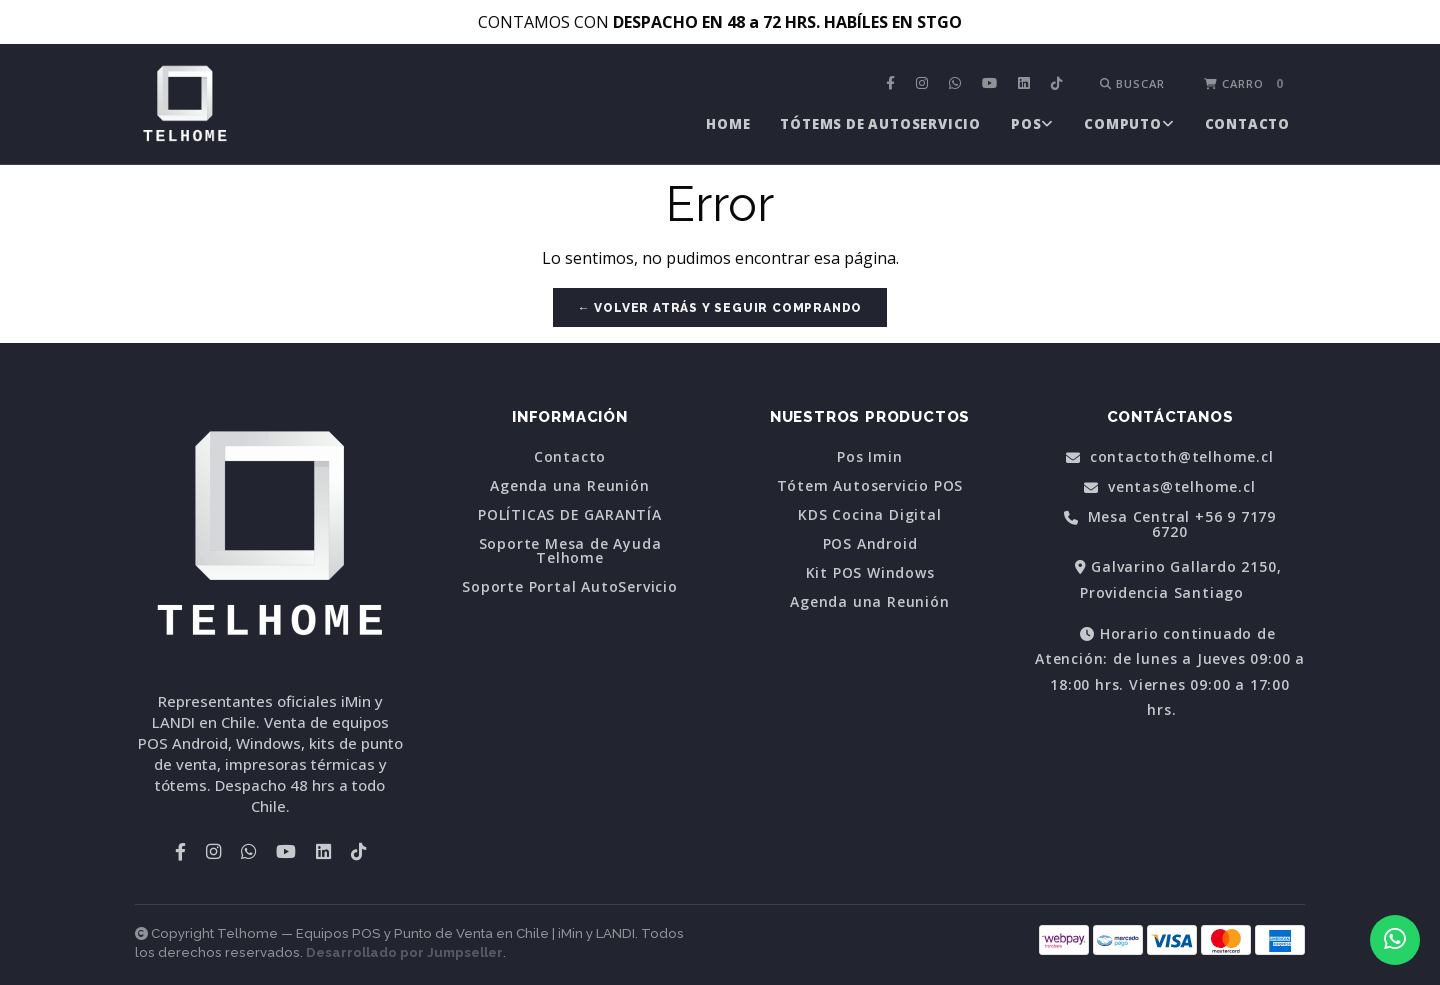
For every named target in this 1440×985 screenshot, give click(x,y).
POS (1032, 124)
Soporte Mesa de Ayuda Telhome (570, 551)
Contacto (1247, 124)
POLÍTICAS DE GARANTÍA (570, 515)
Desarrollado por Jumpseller (404, 952)
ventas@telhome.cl (1169, 487)
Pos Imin (869, 457)
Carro (1247, 83)
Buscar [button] (1132, 83)
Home (728, 124)
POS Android (870, 544)
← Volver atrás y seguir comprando (720, 308)
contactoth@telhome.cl (1169, 457)
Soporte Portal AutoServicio (570, 587)
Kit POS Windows (870, 573)
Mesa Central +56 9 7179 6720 (1170, 524)
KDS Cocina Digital (869, 515)
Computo (1129, 124)
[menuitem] (893, 84)
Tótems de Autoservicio (880, 124)
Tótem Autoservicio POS (870, 486)
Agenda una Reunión (569, 486)
